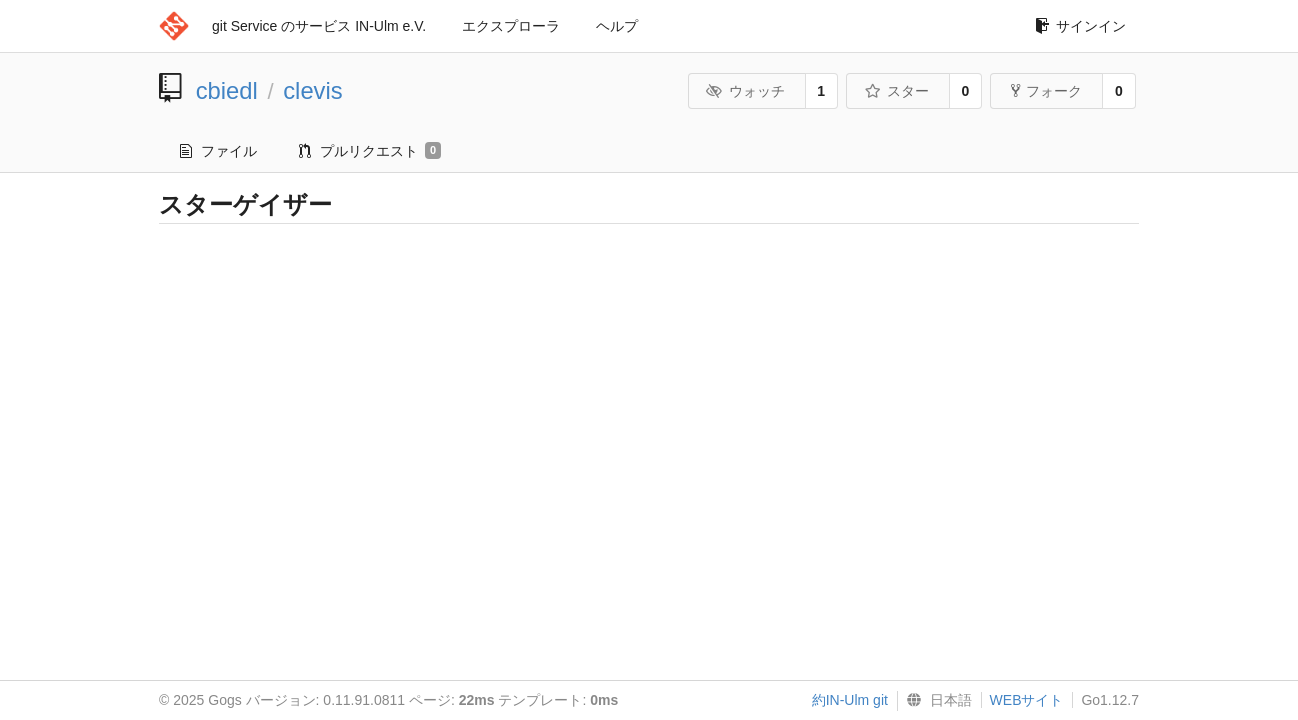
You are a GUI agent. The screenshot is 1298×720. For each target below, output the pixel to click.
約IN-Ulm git (850, 700)
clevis (313, 90)
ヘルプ (617, 26)
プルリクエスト (370, 151)
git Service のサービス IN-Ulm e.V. (319, 26)
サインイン (1080, 26)
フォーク (1046, 91)
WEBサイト (1027, 700)
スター (896, 91)
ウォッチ (745, 91)
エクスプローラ (511, 26)
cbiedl (227, 90)
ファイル (218, 151)
